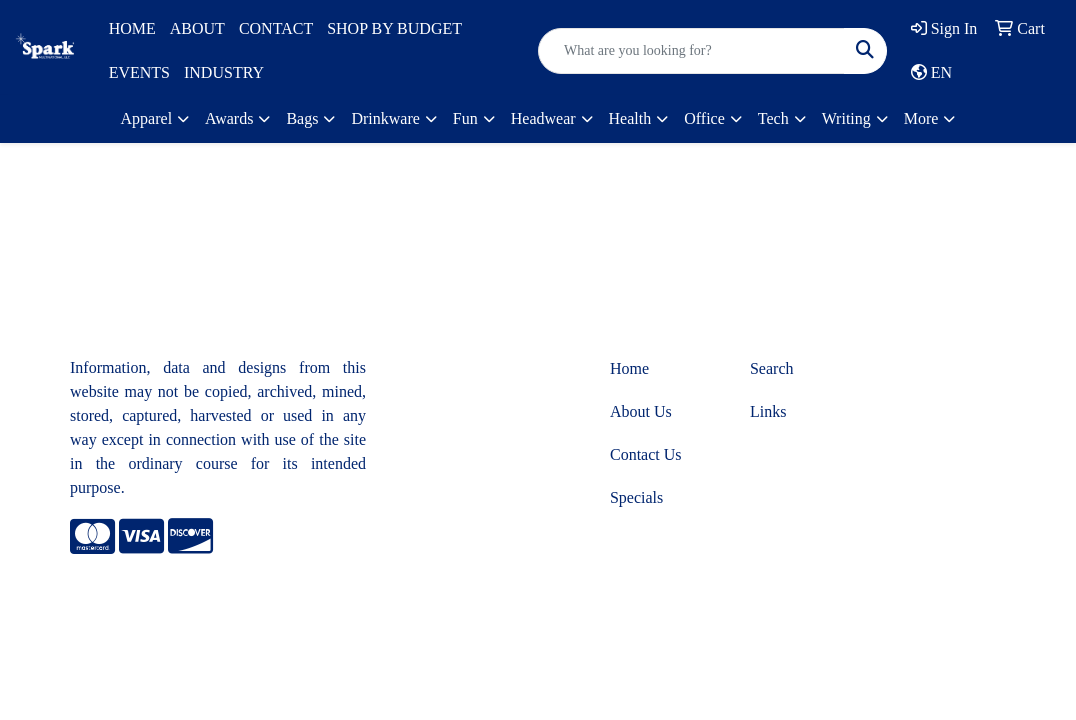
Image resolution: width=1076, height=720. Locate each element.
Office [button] (704, 118)
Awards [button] (229, 118)
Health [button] (630, 118)
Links (768, 411)
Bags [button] (302, 118)
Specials (636, 497)
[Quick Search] (691, 51)
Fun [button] (465, 118)
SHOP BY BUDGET (394, 28)
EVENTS (139, 72)
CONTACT (276, 28)
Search (772, 368)
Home (629, 368)
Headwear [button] (543, 118)
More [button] (921, 118)
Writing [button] (846, 118)
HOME (132, 28)
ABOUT (197, 28)
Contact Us (646, 454)
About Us (641, 411)
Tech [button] (773, 118)
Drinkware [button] (385, 118)
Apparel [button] (147, 118)
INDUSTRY (224, 72)
